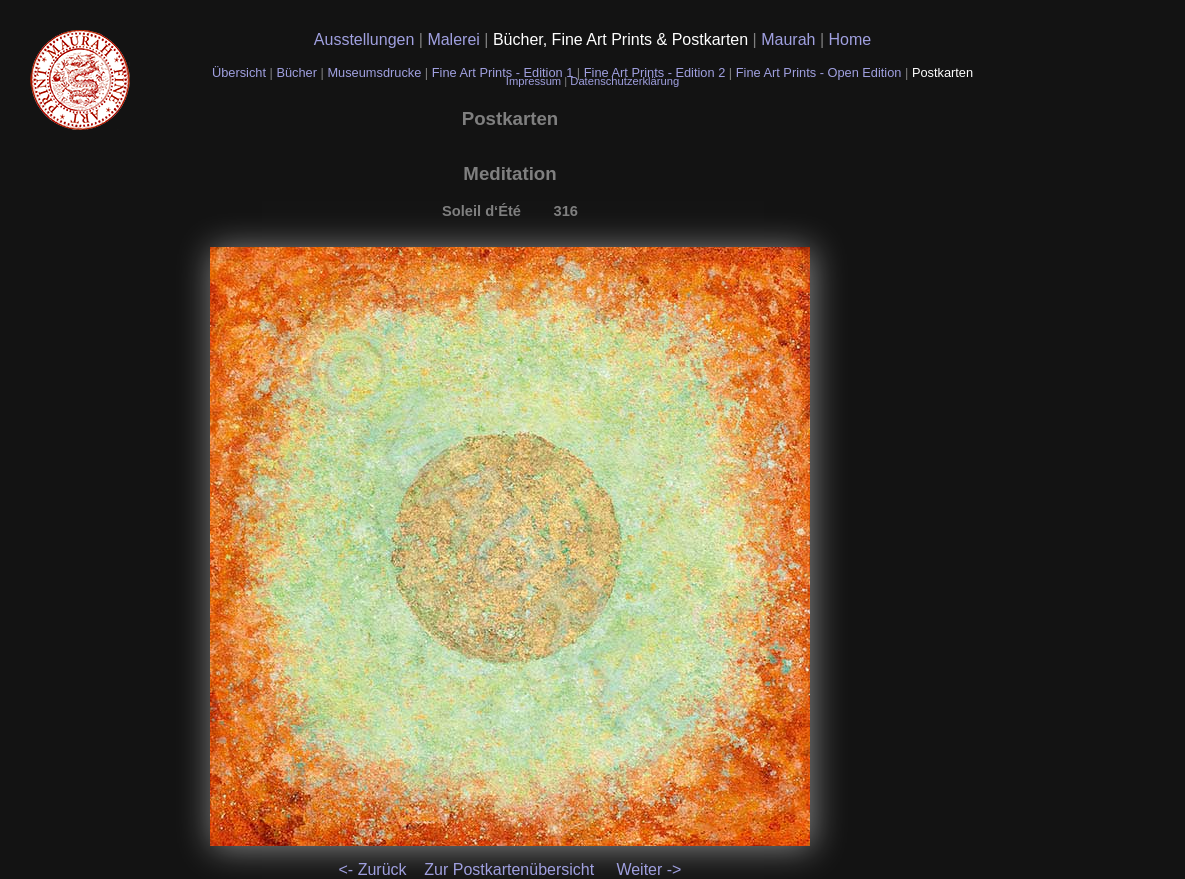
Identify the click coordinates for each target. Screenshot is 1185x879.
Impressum (535, 81)
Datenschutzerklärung (624, 81)
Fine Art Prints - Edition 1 (503, 72)
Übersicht (241, 72)
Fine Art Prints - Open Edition (820, 72)
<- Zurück (373, 869)
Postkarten (942, 72)
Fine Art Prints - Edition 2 (655, 72)
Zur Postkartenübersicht (509, 869)
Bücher (298, 72)
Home (850, 39)
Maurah (790, 39)
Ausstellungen (366, 39)
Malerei (455, 39)
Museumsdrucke (375, 72)
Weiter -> (648, 869)
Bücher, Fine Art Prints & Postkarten (623, 39)
